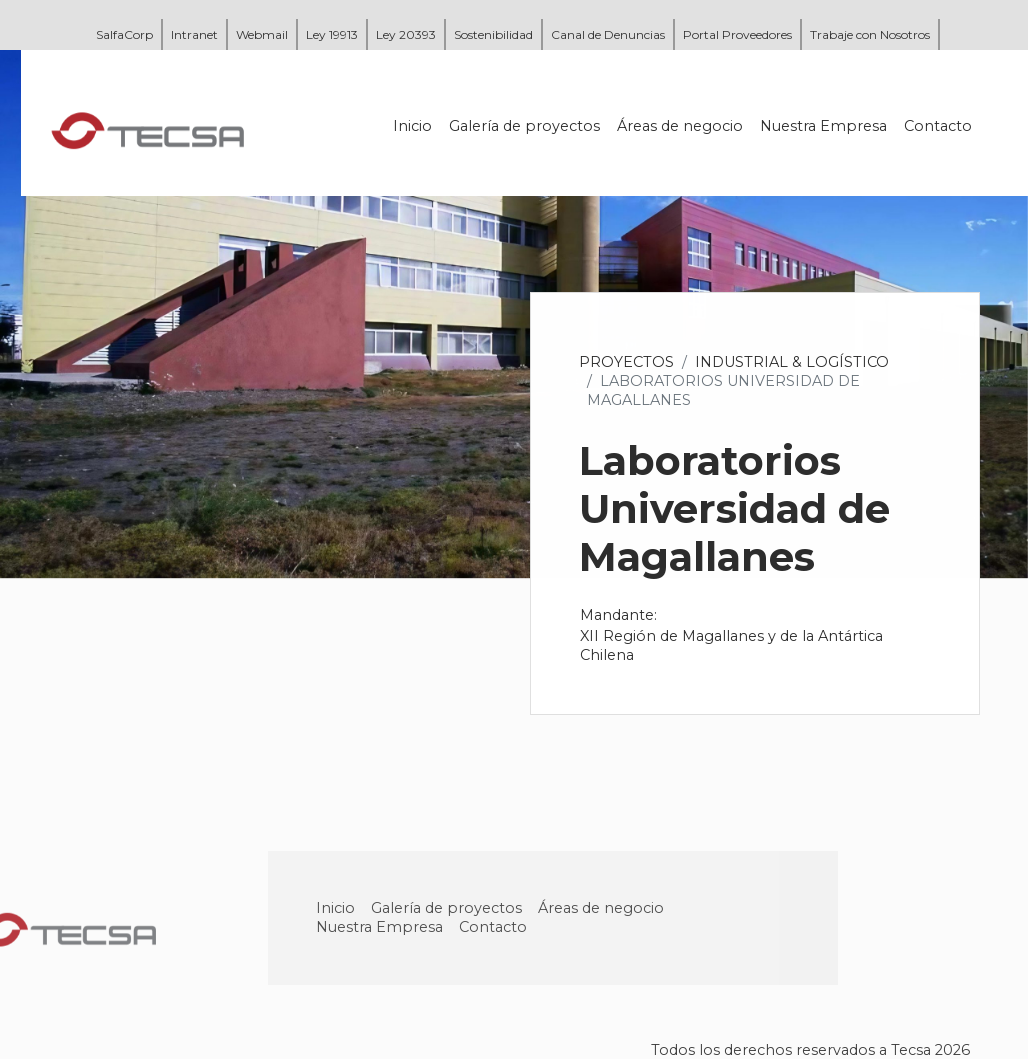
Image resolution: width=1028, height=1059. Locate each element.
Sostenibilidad (493, 34)
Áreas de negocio (681, 126)
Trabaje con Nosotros (870, 34)
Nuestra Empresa (824, 126)
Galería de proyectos (525, 126)
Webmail (262, 34)
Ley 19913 (332, 34)
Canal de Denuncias (608, 34)
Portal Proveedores (737, 34)
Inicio (413, 126)
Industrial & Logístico (793, 362)
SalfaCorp (124, 34)
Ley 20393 (406, 34)
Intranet (194, 34)
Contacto (939, 126)
